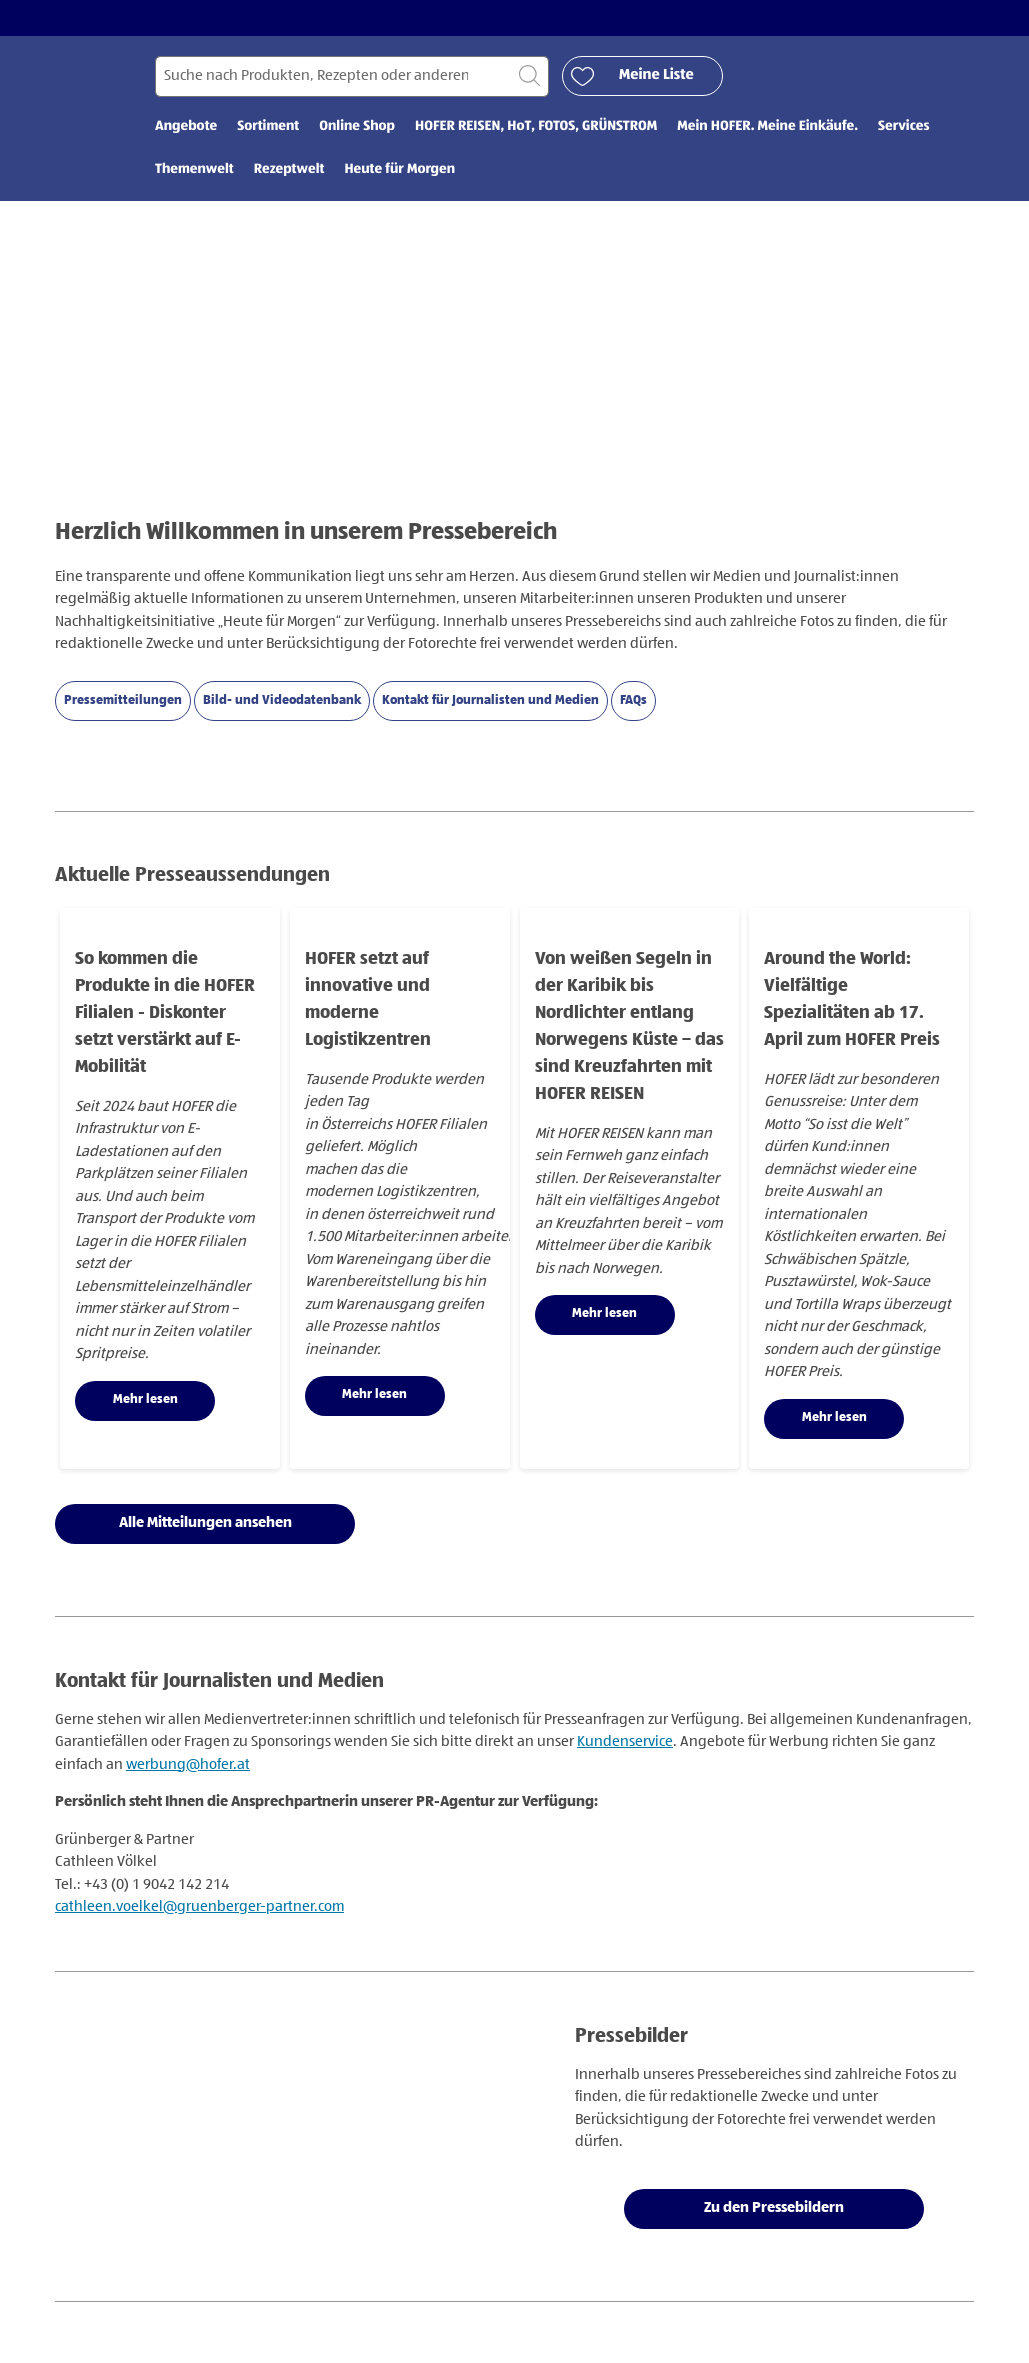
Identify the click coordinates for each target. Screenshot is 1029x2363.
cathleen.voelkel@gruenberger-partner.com (199, 1906)
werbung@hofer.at (188, 1764)
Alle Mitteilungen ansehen (205, 1522)
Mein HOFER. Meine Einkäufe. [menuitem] (767, 127)
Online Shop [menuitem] (357, 127)
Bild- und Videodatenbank (282, 700)
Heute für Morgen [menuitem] (399, 170)
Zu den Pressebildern (774, 2207)
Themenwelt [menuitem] (194, 170)
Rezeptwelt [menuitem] (289, 170)
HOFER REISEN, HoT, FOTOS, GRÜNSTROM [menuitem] (536, 127)
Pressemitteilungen (123, 700)
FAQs (633, 700)
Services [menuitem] (903, 127)
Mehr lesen (145, 1399)
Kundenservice (625, 1741)
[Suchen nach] (352, 76)
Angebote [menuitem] (186, 127)
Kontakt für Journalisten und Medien (490, 700)
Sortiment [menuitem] (268, 127)
